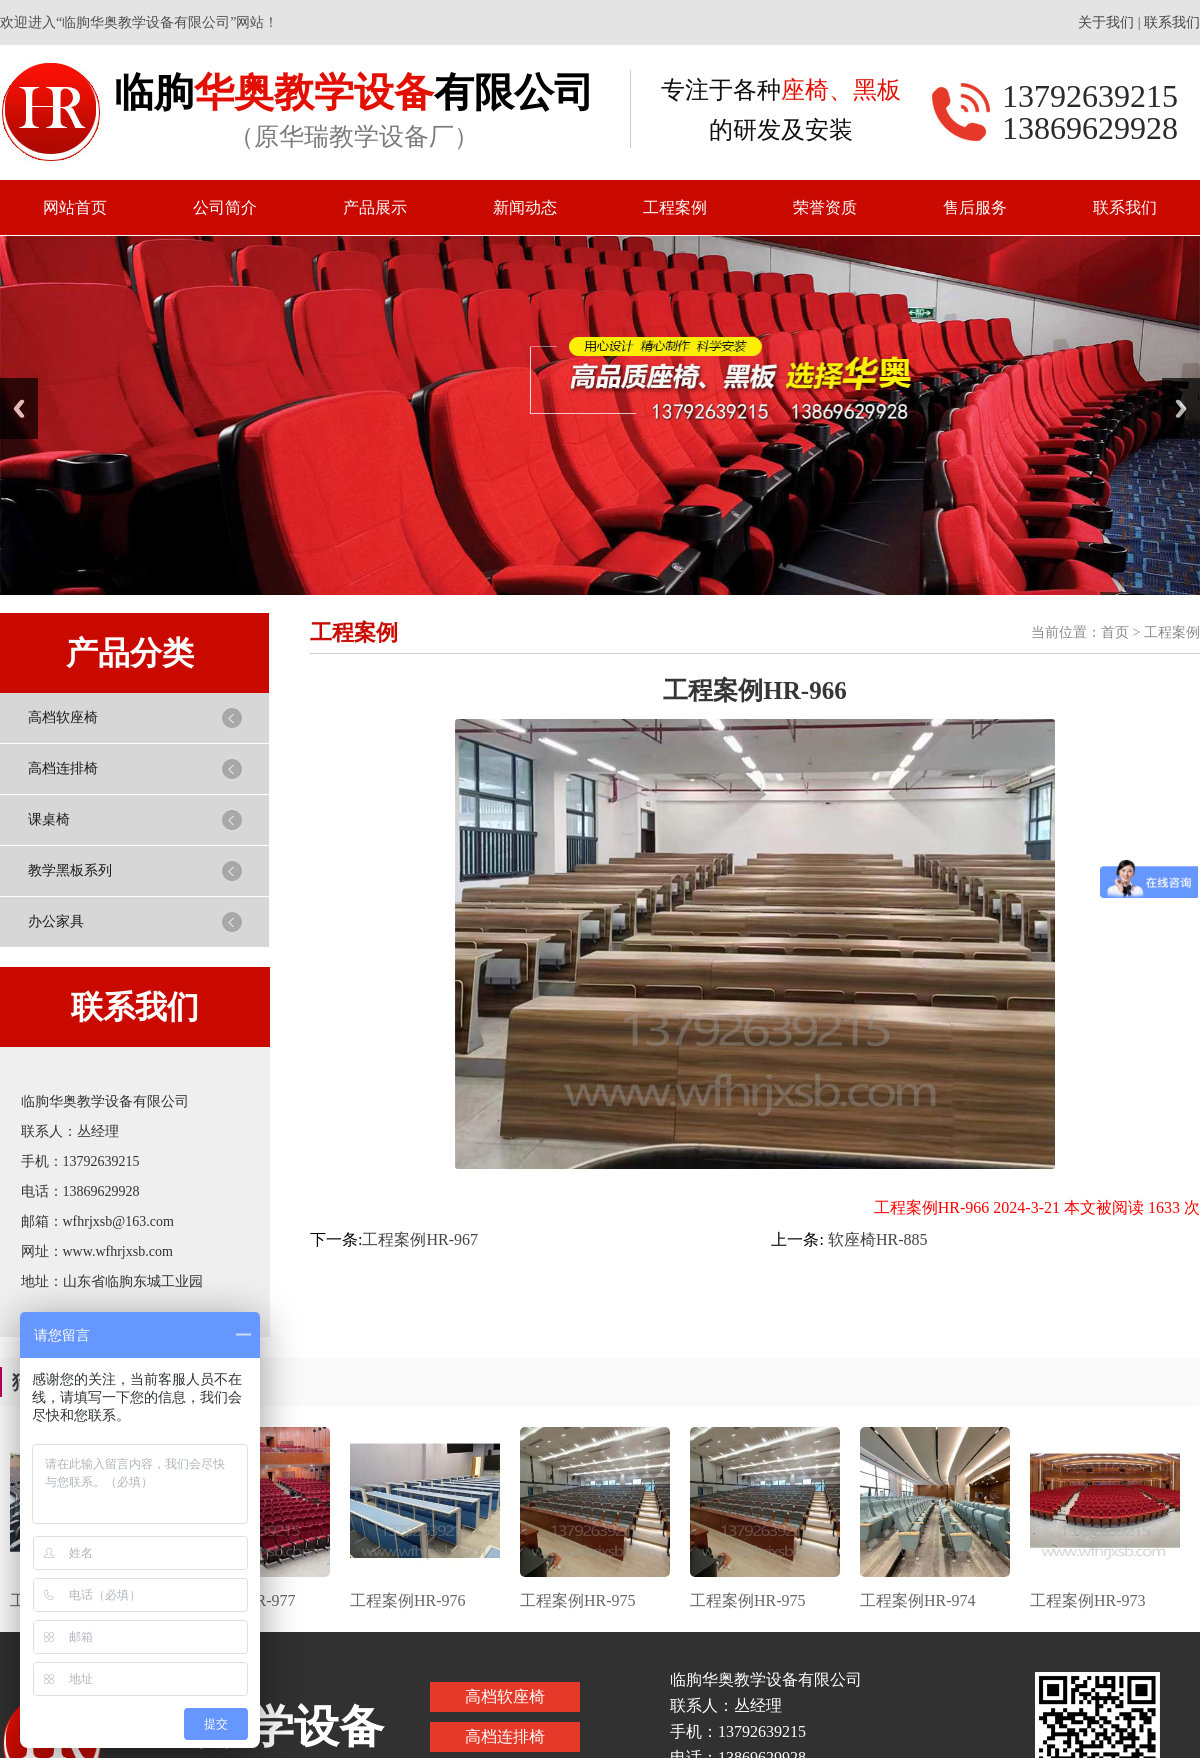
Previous (19, 408)
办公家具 (56, 921)
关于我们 (1106, 22)
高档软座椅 (63, 717)
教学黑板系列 (70, 870)
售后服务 (975, 207)
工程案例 (675, 207)
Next (1181, 408)
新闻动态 (525, 207)
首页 (1115, 632)
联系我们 (1172, 22)
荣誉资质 (825, 207)
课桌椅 (49, 819)
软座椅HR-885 (876, 1239)
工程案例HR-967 (420, 1239)
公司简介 (225, 207)
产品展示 (375, 207)
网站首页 (75, 207)
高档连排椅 (63, 768)
